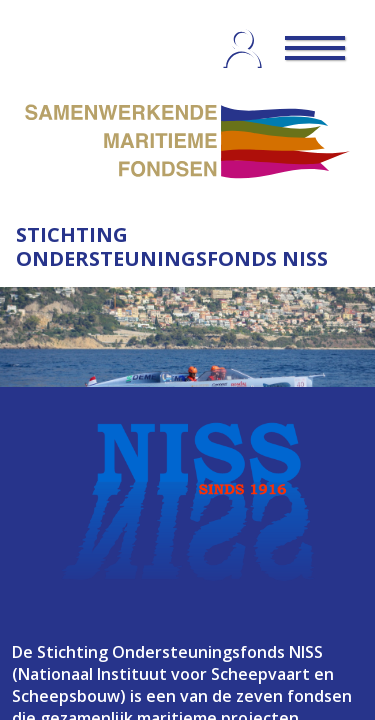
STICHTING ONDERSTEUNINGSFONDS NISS (172, 246)
